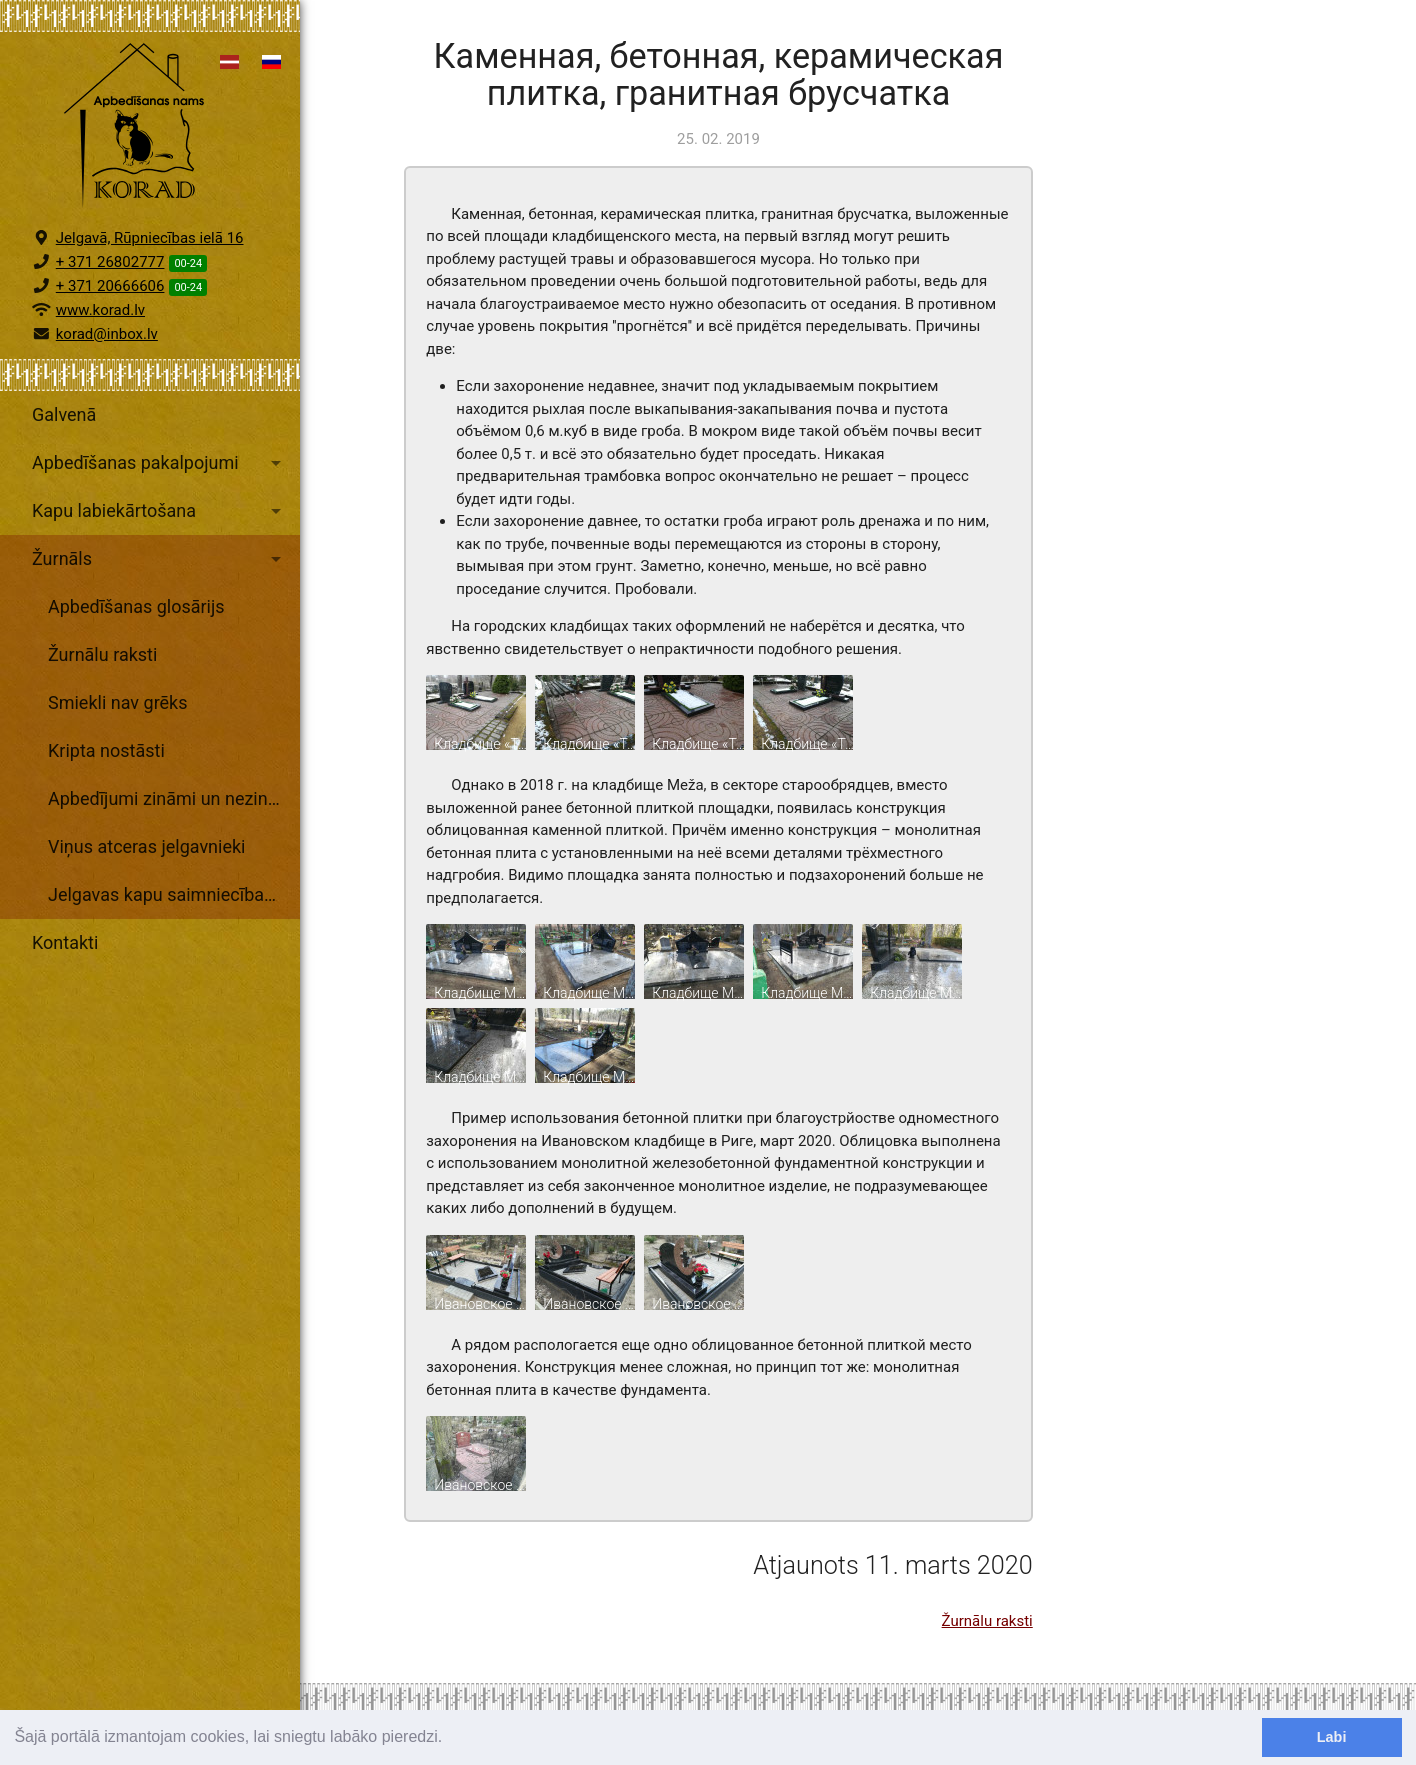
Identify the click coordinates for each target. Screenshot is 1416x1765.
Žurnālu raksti (102, 654)
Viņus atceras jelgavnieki (146, 846)
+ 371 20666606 (110, 286)
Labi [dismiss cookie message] (1332, 1737)
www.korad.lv (100, 310)
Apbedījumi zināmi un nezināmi (173, 798)
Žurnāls (160, 559)
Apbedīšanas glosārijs (136, 606)
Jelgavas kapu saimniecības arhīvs (174, 894)
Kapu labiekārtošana (160, 511)
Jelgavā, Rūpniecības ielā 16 (150, 238)
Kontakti (65, 942)
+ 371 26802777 (110, 262)
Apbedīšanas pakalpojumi (160, 463)
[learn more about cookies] (450, 1739)
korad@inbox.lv (107, 334)
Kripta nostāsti (106, 750)
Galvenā (64, 414)
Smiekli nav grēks (118, 702)
